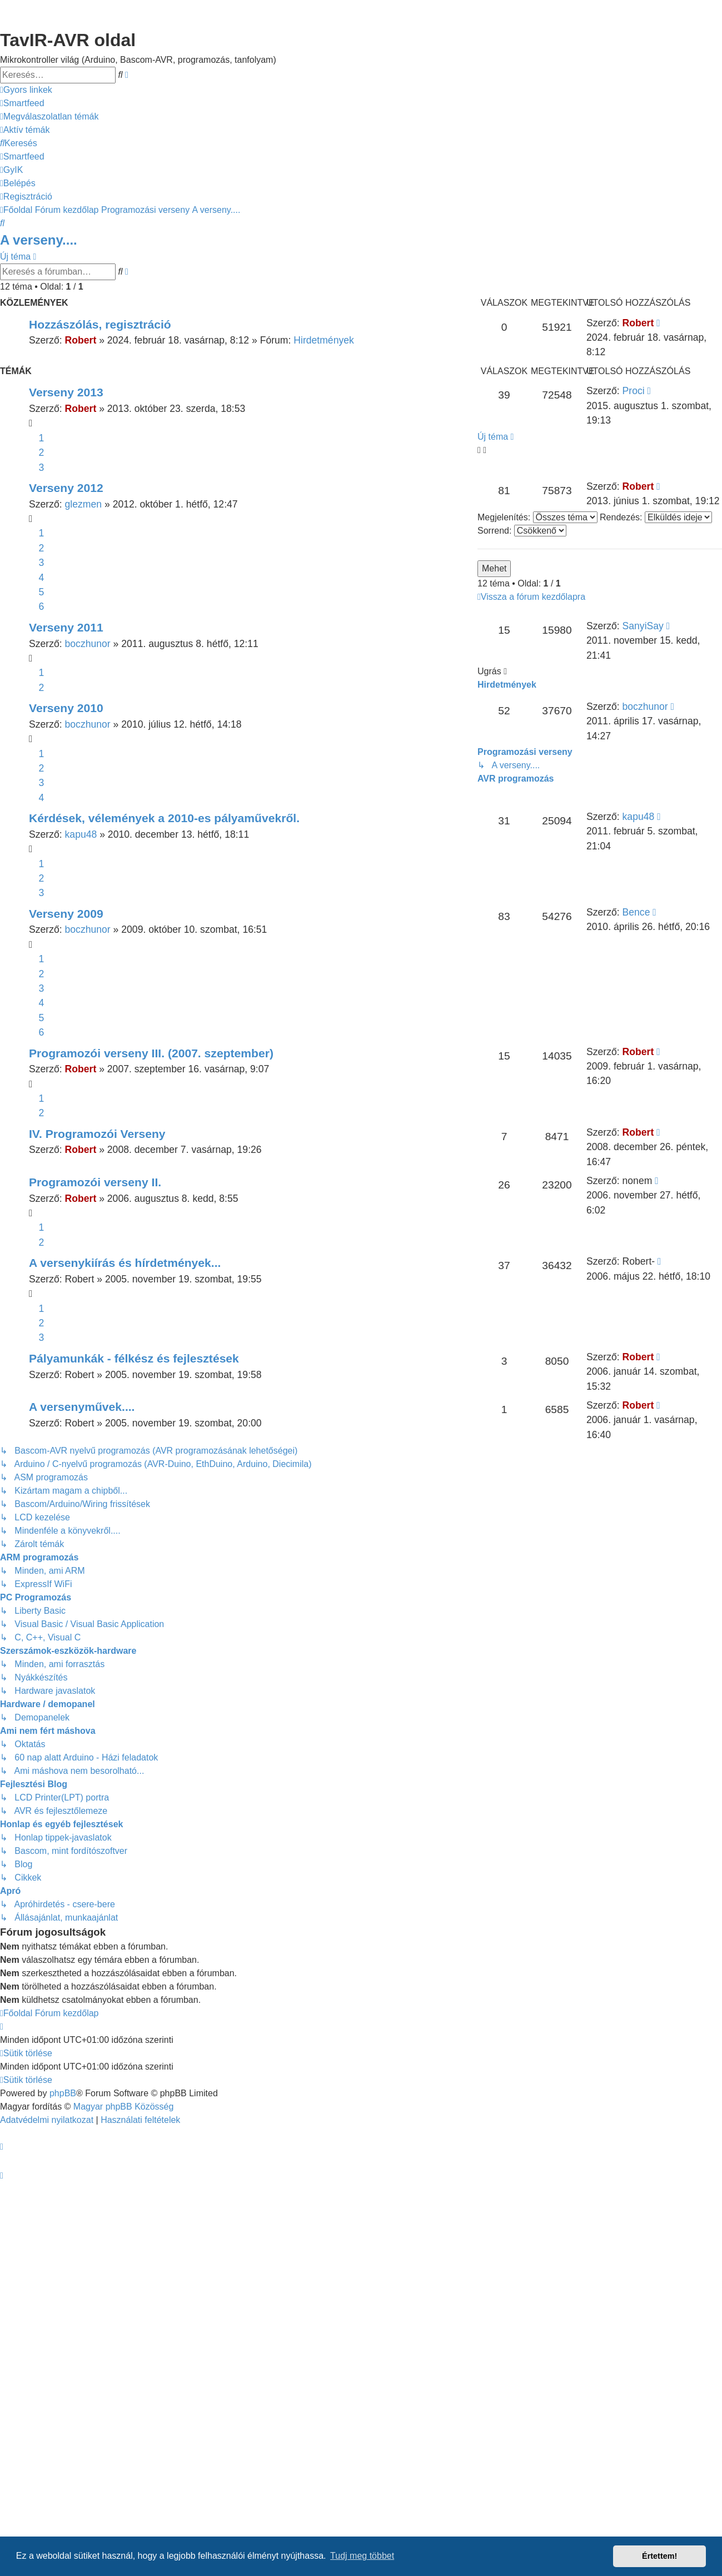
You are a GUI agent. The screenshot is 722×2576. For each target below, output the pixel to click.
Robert (81, 340)
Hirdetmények (323, 340)
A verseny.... (38, 239)
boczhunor (88, 643)
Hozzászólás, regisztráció (100, 324)
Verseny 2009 (66, 913)
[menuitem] (22, 103)
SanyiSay (643, 625)
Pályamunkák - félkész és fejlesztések (134, 1358)
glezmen (83, 504)
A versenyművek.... (82, 1406)
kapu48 (81, 834)
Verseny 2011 (66, 627)
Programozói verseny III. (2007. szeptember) (151, 1053)
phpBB (62, 2093)
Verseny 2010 (66, 708)
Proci (634, 390)
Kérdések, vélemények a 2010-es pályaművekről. (164, 818)
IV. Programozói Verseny (97, 1133)
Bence (636, 912)
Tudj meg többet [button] (362, 2555)
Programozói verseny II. (95, 1182)
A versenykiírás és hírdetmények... (125, 1262)
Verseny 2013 (66, 392)
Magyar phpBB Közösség (123, 2106)
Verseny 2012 (66, 487)
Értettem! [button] (659, 2556)
